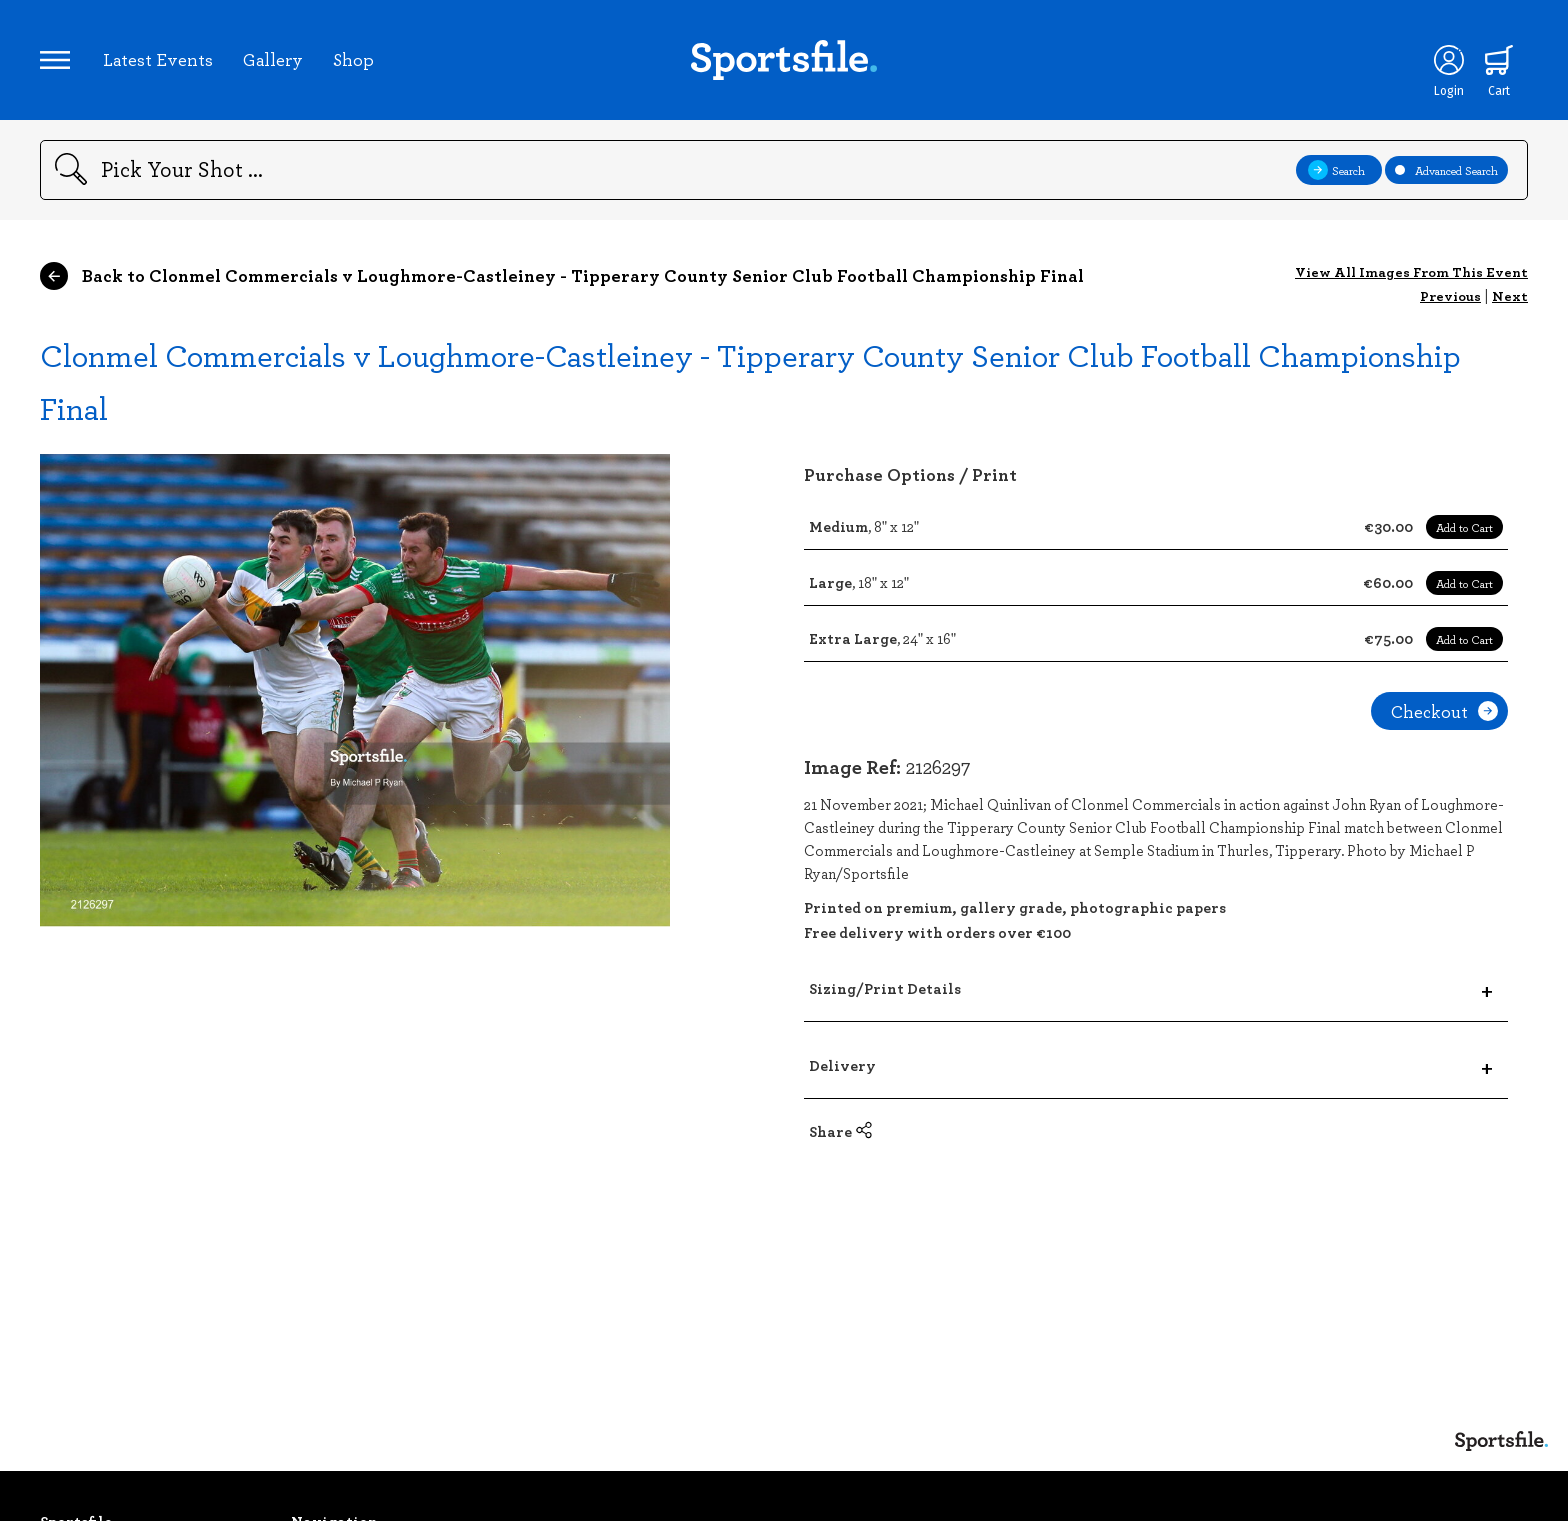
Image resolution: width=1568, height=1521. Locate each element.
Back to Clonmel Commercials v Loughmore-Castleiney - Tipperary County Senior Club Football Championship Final (562, 276)
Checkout (1444, 711)
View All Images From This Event (1411, 271)
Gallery (273, 59)
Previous (1450, 295)
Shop (353, 59)
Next (1510, 295)
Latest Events (158, 59)
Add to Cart (1464, 527)
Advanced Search (1446, 170)
